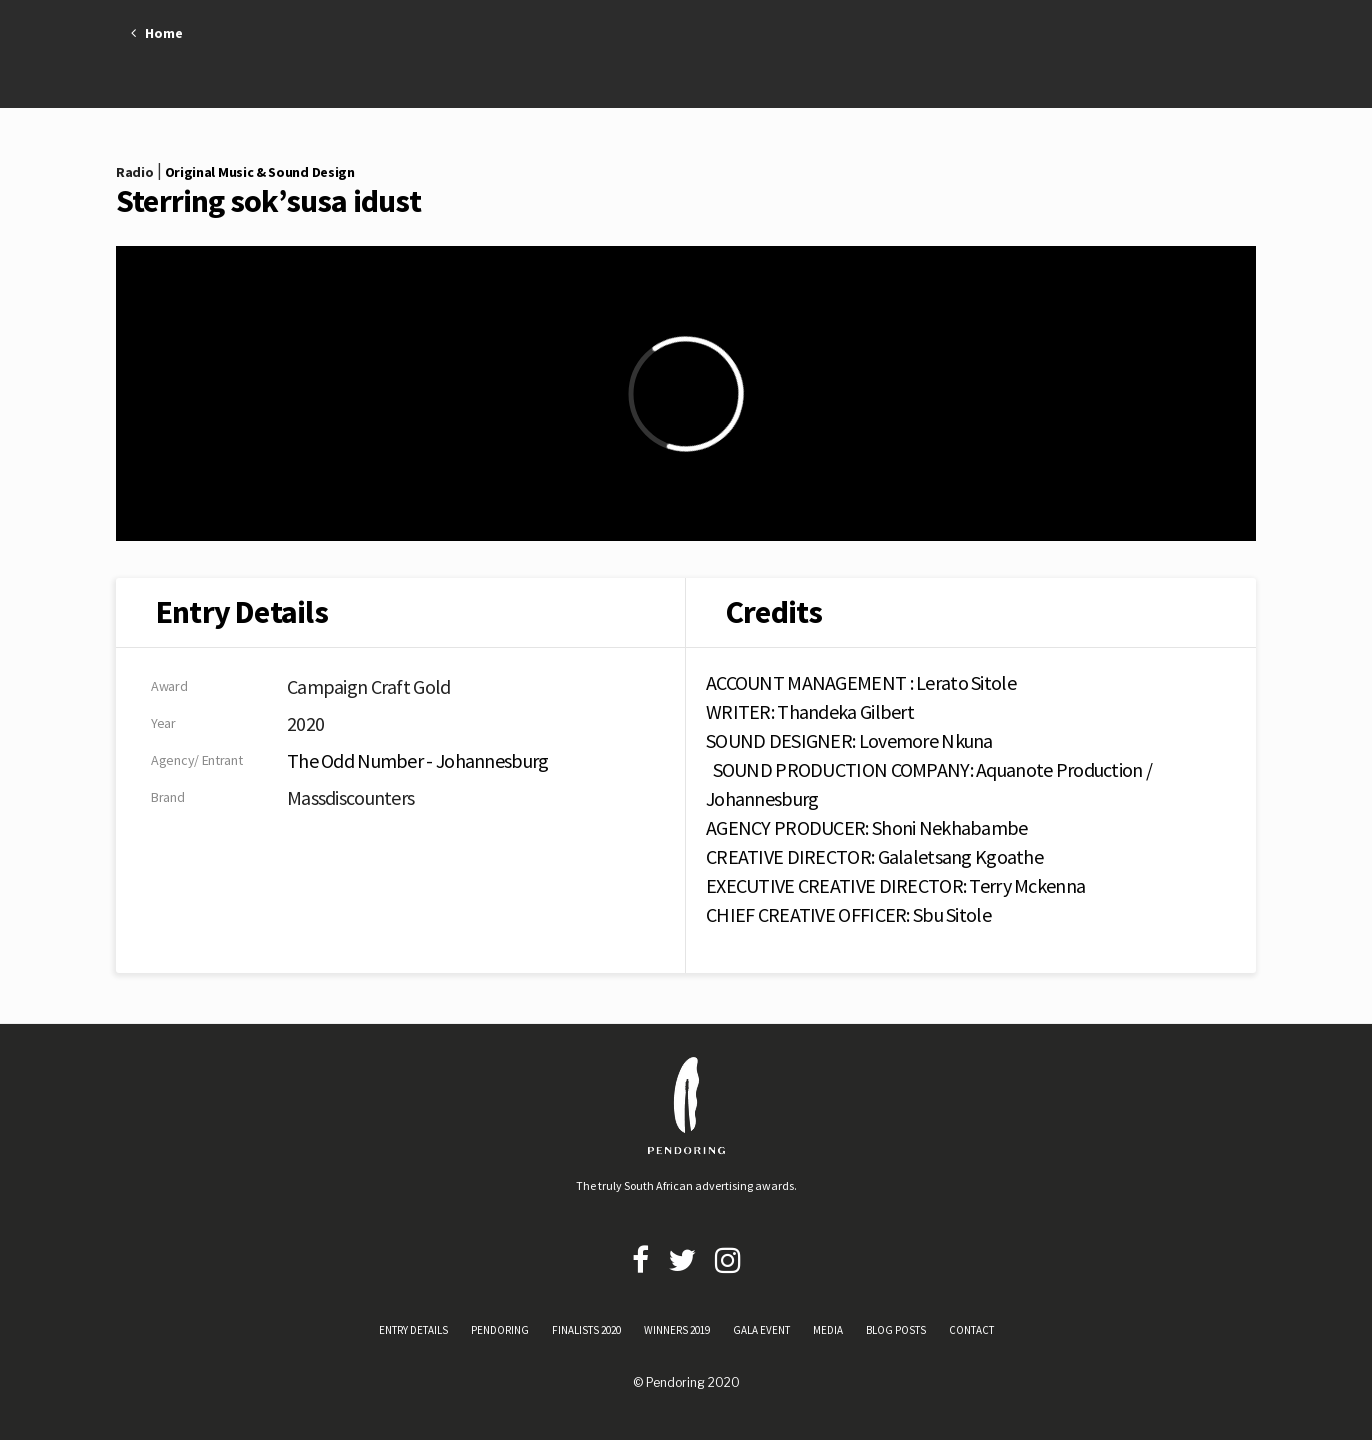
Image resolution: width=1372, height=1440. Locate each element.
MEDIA (828, 1330)
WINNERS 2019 (677, 1330)
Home (157, 33)
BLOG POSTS (896, 1330)
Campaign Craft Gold (369, 686)
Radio (135, 172)
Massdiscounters (350, 797)
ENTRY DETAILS (413, 1330)
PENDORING (500, 1330)
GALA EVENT (761, 1330)
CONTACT (971, 1330)
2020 (305, 723)
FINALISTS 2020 (586, 1330)
